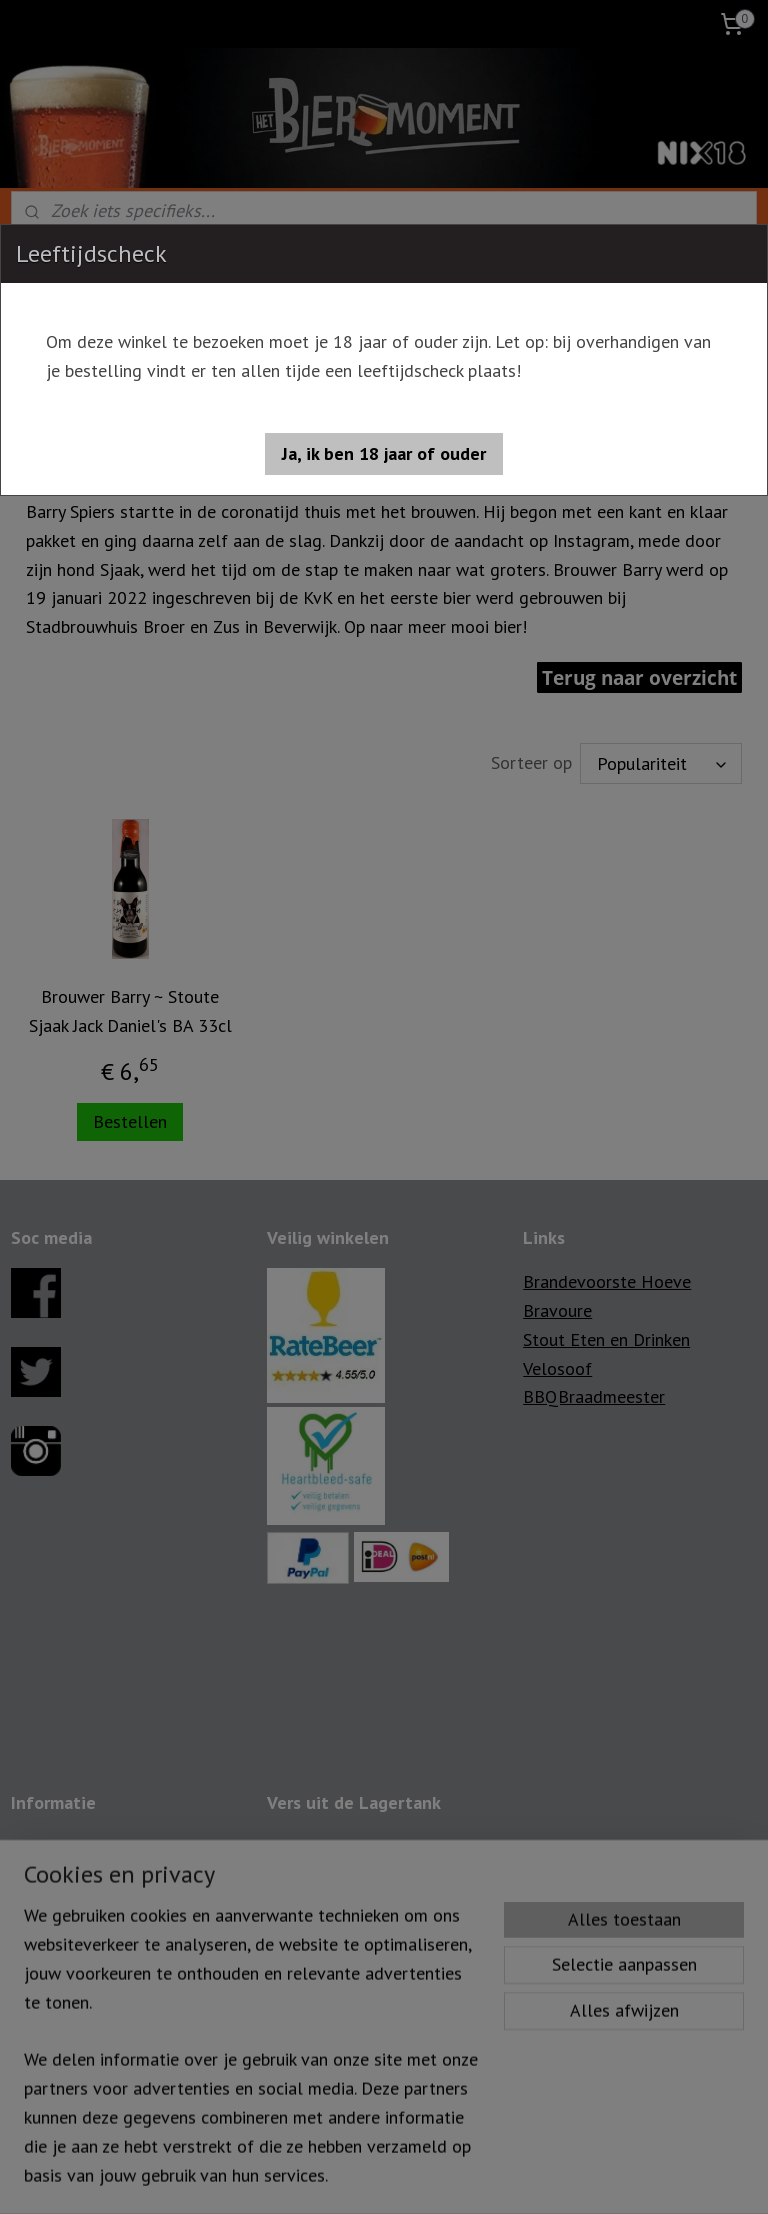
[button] (384, 454)
